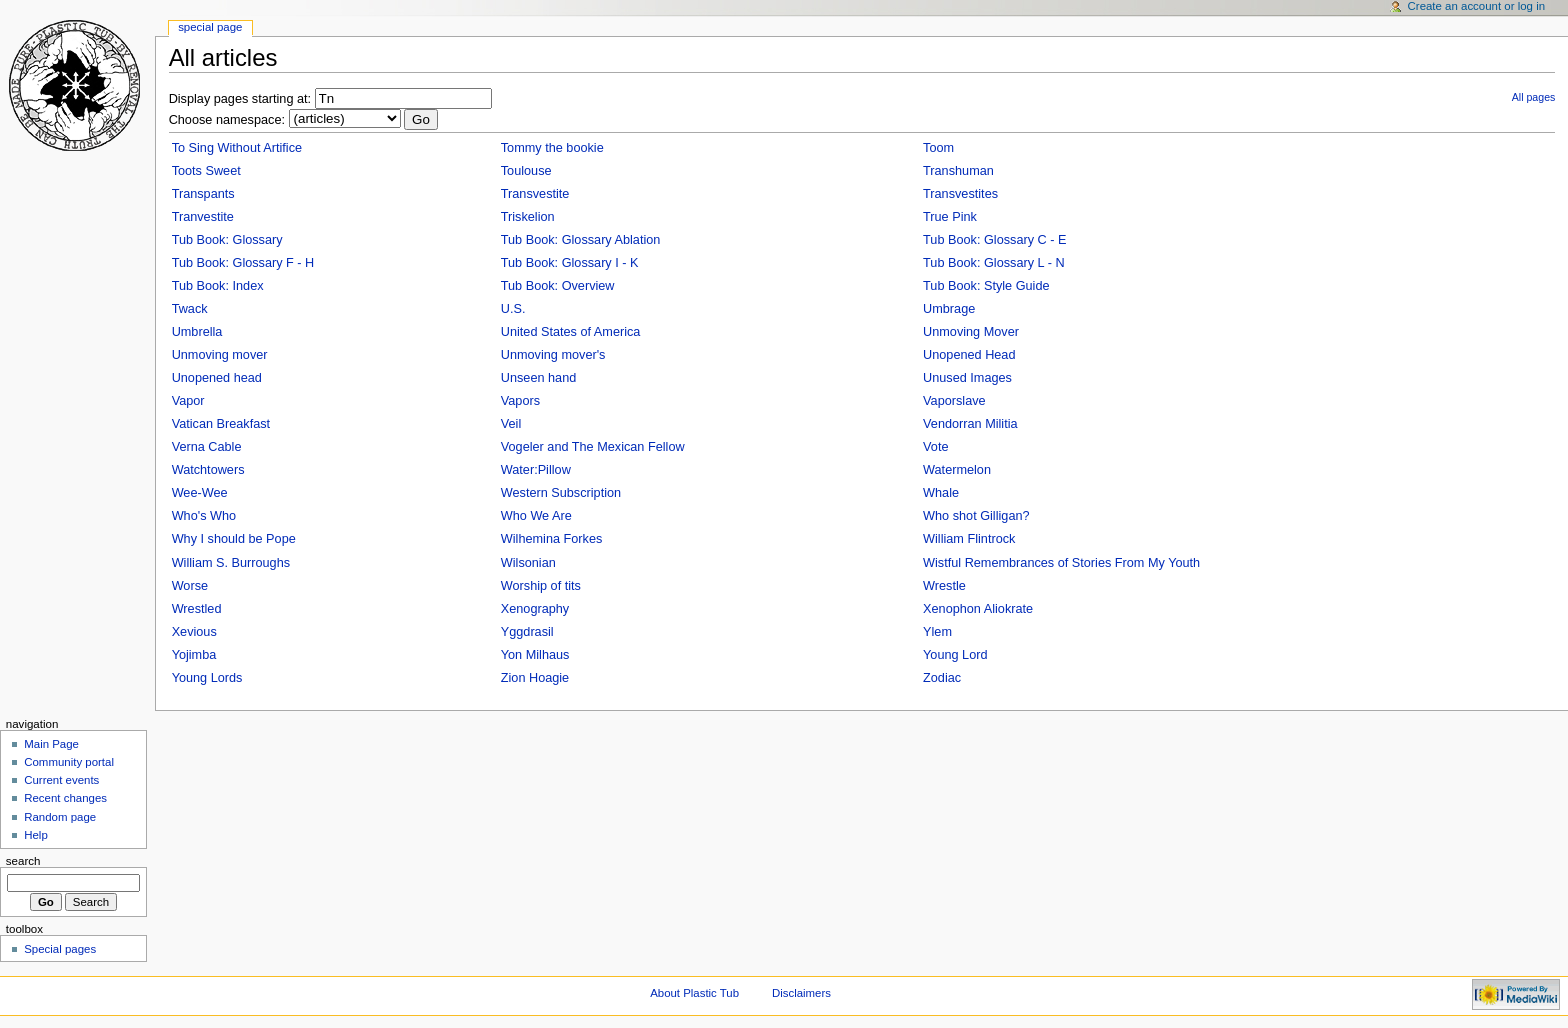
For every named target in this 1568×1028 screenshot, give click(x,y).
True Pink (950, 217)
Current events (61, 780)
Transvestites (960, 194)
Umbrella (197, 332)
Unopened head (217, 378)
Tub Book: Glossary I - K (570, 263)
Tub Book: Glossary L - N (994, 263)
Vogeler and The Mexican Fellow (593, 447)
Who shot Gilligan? (976, 516)
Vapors (520, 401)
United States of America (571, 332)
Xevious (194, 632)
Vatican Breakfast (221, 424)
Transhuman (958, 171)
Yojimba (194, 655)
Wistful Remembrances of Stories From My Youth (1061, 563)
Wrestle (944, 586)
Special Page (210, 27)
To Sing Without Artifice (237, 148)
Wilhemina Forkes (552, 539)
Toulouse (526, 171)
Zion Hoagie (535, 678)
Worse (190, 586)
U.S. (513, 309)
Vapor (188, 401)
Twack (190, 309)
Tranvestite (203, 217)
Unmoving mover (220, 355)
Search (23, 861)
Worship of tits (541, 586)
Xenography (535, 609)
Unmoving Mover (971, 332)
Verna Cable (207, 447)
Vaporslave (954, 401)
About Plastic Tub (694, 993)
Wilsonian (528, 563)
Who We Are (536, 516)
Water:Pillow (536, 470)
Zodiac (942, 678)
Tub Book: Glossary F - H (243, 263)
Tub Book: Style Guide (986, 286)
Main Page (51, 744)
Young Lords (207, 678)
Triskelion (528, 217)
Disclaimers (801, 993)
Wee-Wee (200, 493)
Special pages (60, 949)
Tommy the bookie (552, 148)
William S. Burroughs (231, 563)
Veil (511, 424)
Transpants (203, 194)
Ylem (937, 632)
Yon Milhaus (535, 655)
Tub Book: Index (218, 286)
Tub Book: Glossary (227, 240)
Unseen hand (538, 378)
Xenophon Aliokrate (978, 609)
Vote (935, 447)
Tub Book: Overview (558, 286)
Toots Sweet (206, 171)
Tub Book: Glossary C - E (994, 240)
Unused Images (967, 378)
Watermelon (957, 470)
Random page (60, 817)
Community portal (69, 762)
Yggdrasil (527, 632)
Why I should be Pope (234, 539)
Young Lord (955, 655)
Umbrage (949, 309)
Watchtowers (208, 470)
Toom (938, 148)
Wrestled (197, 609)
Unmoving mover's (553, 355)
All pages (1534, 97)
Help (36, 835)
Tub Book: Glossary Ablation (581, 240)
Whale (941, 493)
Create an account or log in (1477, 6)
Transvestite (535, 194)
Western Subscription (561, 493)
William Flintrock (969, 539)
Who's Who (204, 516)
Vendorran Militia (970, 424)
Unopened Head (969, 355)
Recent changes (65, 798)
